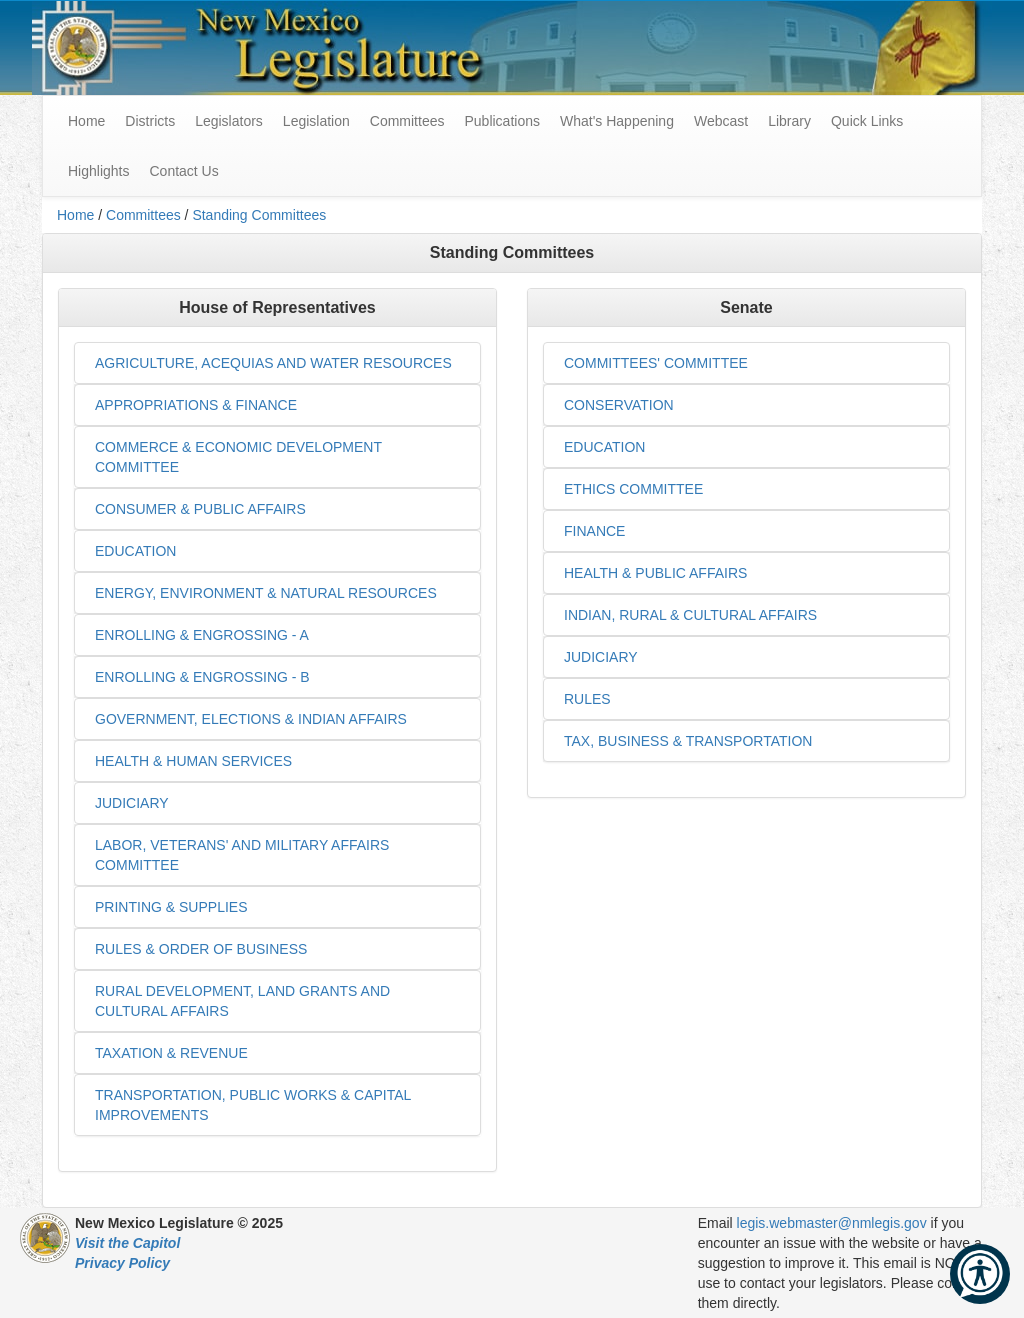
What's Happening (617, 121)
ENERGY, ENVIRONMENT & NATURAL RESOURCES (266, 593)
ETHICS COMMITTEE (633, 489)
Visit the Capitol (127, 1243)
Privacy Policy (122, 1263)
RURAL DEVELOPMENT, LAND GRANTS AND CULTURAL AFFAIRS (242, 1001)
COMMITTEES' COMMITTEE (656, 363)
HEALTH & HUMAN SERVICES (193, 761)
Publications (502, 121)
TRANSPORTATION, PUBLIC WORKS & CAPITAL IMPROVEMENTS (253, 1105)
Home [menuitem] (86, 121)
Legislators (229, 121)
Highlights (98, 171)
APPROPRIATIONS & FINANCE (196, 405)
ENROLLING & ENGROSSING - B (202, 677)
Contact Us (183, 171)
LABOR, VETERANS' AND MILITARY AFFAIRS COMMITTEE (242, 855)
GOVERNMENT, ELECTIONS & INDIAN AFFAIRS (251, 719)
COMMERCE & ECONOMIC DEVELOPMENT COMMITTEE (238, 457)
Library (789, 121)
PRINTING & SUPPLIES (171, 907)
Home (75, 215)
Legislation (316, 121)
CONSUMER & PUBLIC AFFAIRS (200, 509)
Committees (407, 121)
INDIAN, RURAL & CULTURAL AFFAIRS (690, 615)
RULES (587, 699)
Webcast (721, 121)
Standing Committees (259, 215)
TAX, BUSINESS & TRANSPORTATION (688, 741)
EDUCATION (135, 551)
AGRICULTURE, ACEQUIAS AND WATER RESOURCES (273, 363)
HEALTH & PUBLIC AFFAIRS (655, 573)
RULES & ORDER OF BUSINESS (201, 949)
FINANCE (594, 531)
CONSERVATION (619, 405)
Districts (150, 121)
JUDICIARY (132, 803)
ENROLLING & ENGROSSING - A (202, 635)
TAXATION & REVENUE (171, 1053)
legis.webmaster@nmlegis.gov (832, 1223)
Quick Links (867, 121)
